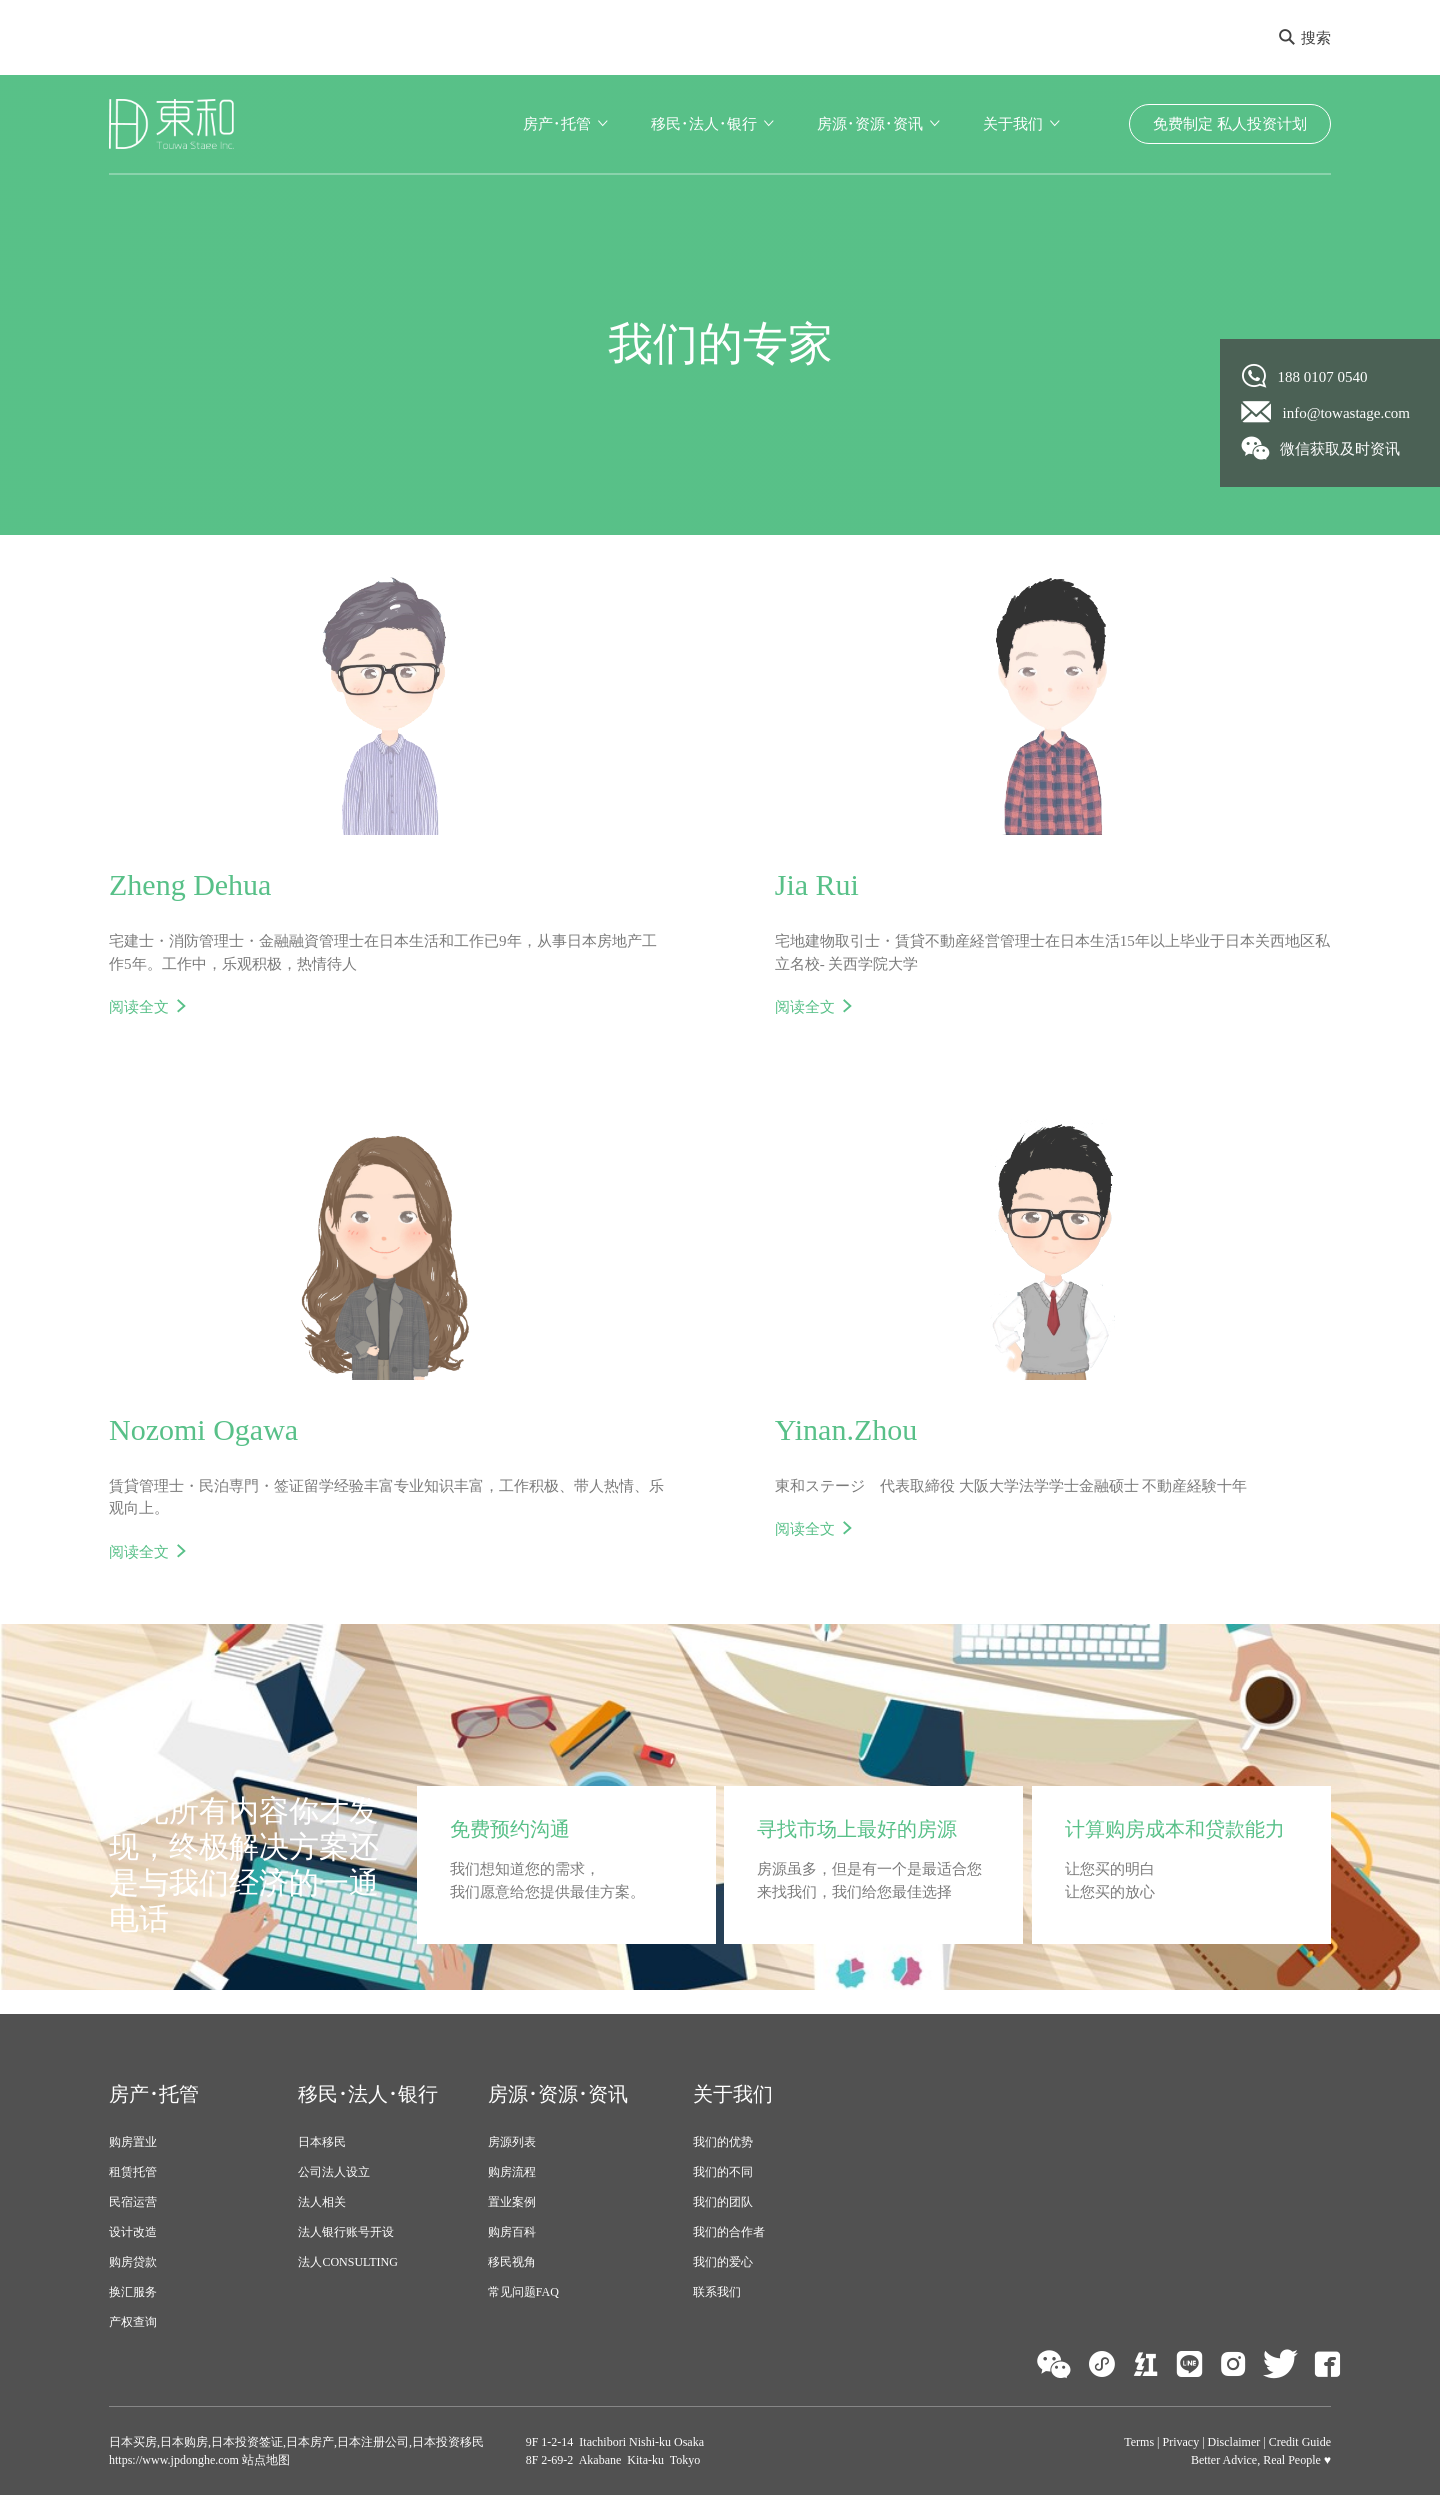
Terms (1139, 2442)
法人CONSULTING (348, 2262)
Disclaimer (1234, 2442)
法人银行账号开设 (346, 2232)
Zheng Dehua (190, 884)
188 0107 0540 (1305, 376)
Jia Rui (817, 884)
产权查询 (133, 2322)
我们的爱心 (723, 2262)
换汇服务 (133, 2292)
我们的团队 (723, 2202)
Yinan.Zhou (846, 1429)
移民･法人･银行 (704, 124)
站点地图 (264, 2460)
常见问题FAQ (523, 2292)
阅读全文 (139, 1007)
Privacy (1181, 2442)
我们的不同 (723, 2172)
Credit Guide (1300, 2442)
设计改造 (133, 2232)
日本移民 (322, 2142)
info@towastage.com (1326, 412)
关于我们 (1013, 124)
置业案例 (512, 2202)
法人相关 (322, 2202)
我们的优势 (723, 2142)
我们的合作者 (729, 2232)
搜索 (1305, 38)
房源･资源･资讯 (870, 124)
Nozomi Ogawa (203, 1429)
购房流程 (512, 2172)
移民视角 (512, 2262)
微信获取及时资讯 (1321, 448)
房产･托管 (557, 124)
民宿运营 (133, 2202)
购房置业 (133, 2142)
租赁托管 (133, 2172)
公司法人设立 (334, 2172)
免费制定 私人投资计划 (1230, 124)
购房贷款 (133, 2262)
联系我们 (717, 2292)
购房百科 (512, 2232)
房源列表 (512, 2142)
